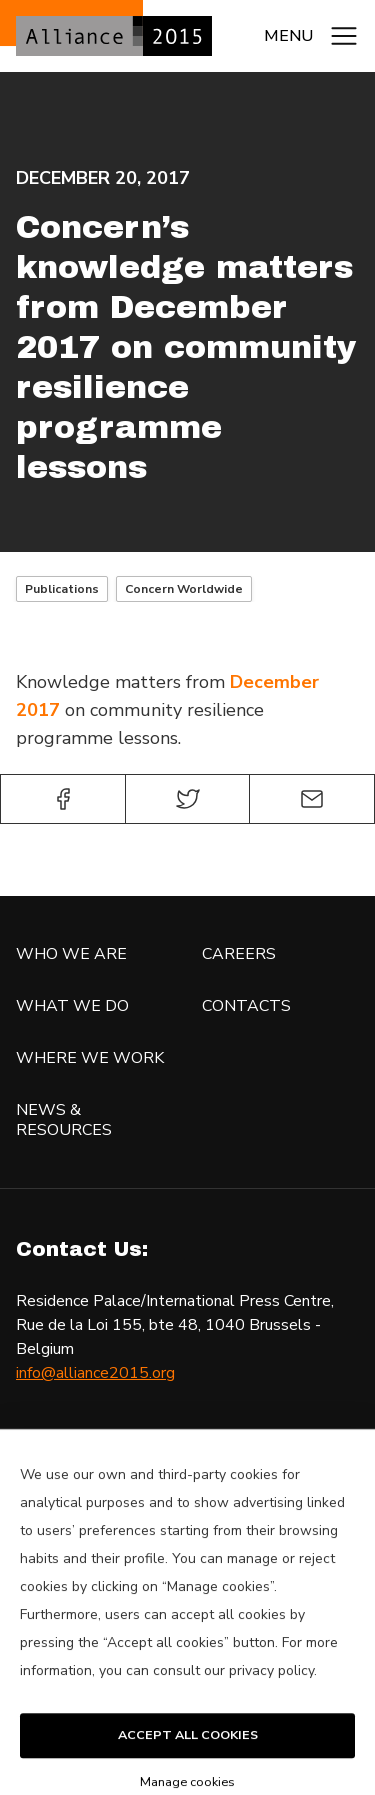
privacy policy (271, 1693)
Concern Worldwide (184, 589)
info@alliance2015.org (95, 1373)
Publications (62, 589)
